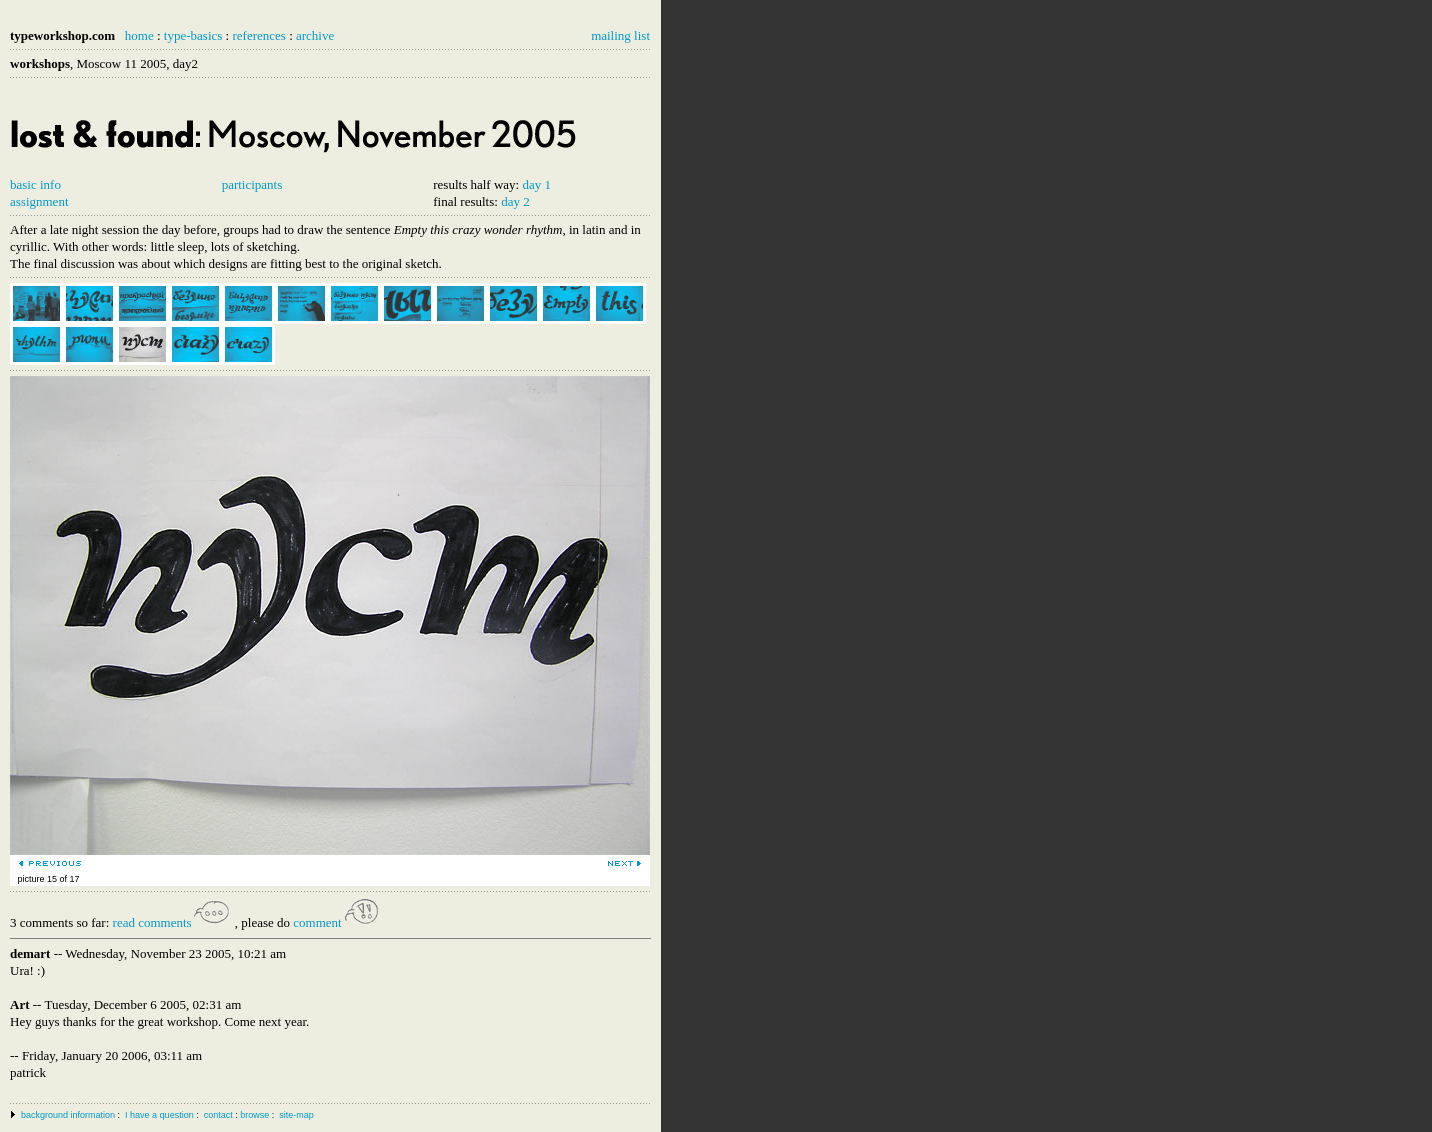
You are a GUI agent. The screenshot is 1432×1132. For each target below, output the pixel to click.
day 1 (536, 184)
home (139, 35)
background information (68, 1115)
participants (252, 184)
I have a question (159, 1115)
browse (254, 1115)
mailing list (620, 35)
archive (315, 35)
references (258, 35)
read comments (172, 922)
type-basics (193, 35)
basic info (35, 184)
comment (337, 922)
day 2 (515, 201)
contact (218, 1115)
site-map (296, 1115)
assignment (39, 201)
